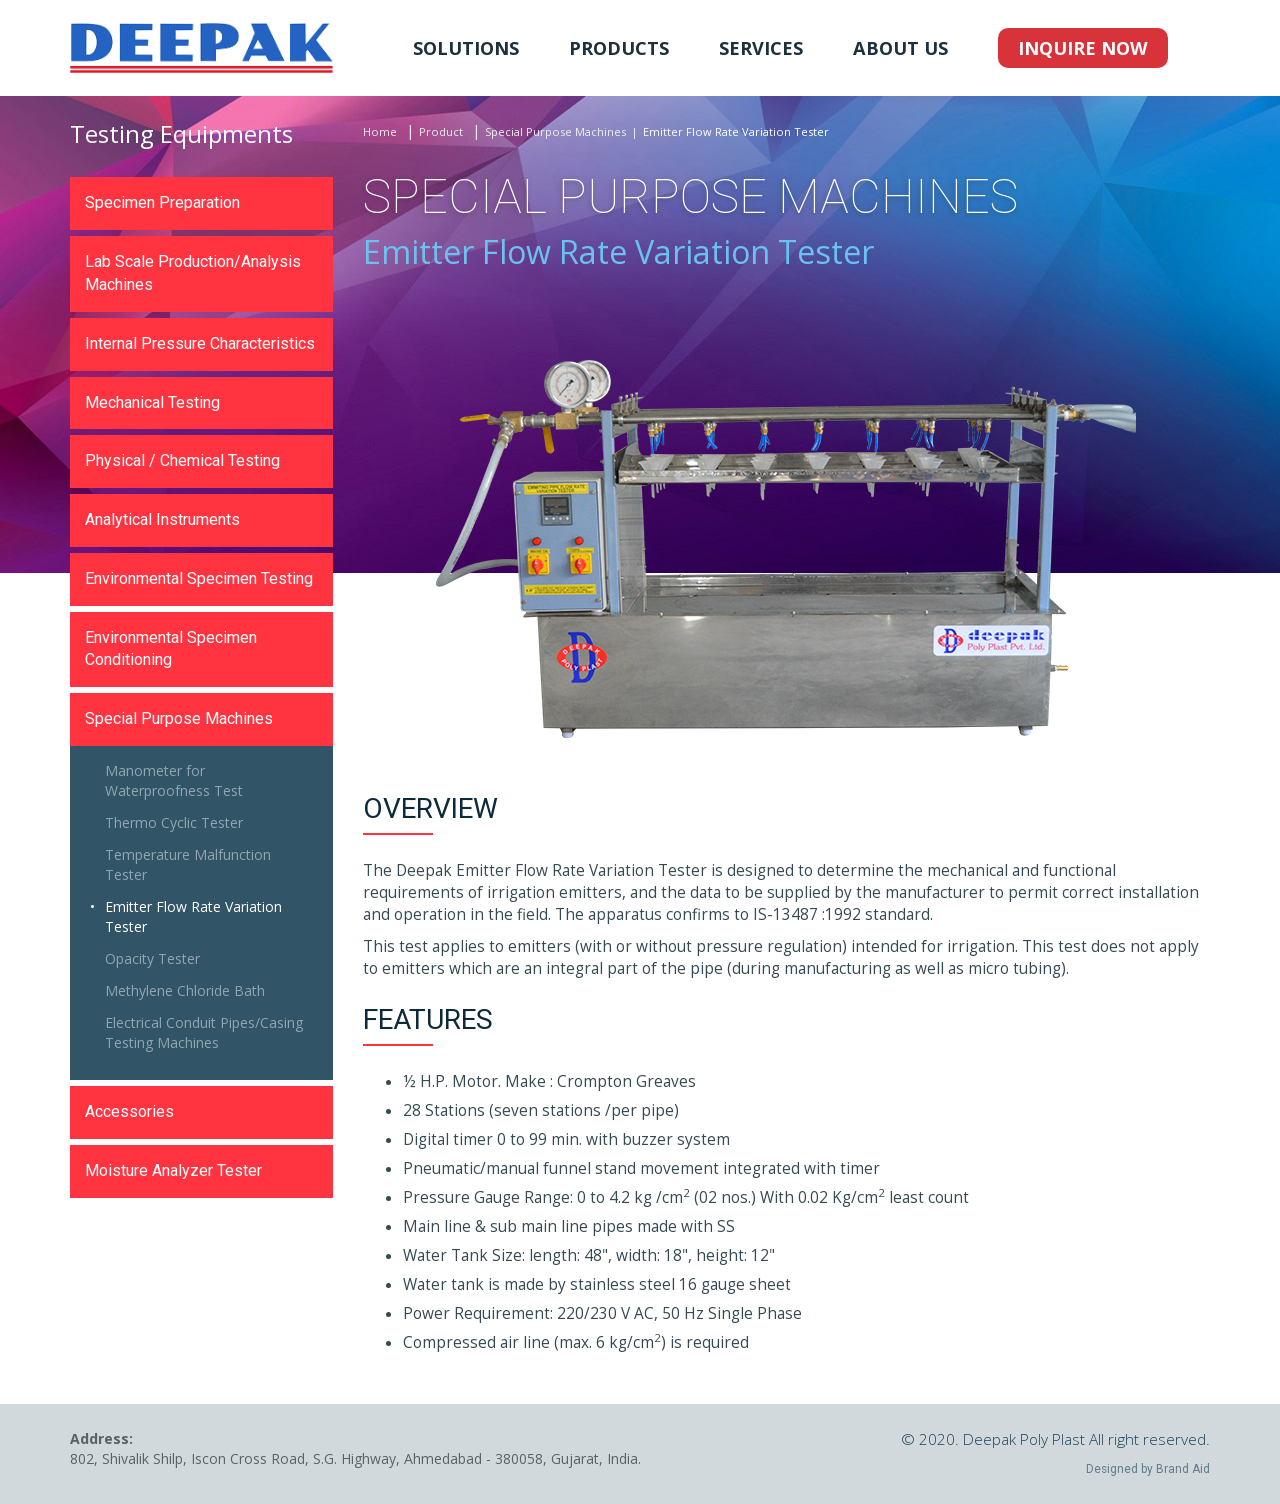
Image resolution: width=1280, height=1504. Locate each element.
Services (761, 48)
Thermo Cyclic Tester (174, 822)
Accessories (129, 1111)
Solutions (466, 48)
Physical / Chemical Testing (182, 460)
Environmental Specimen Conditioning (171, 649)
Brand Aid (1183, 1469)
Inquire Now (1083, 48)
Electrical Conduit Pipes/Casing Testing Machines (204, 1032)
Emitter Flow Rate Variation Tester (193, 916)
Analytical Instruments (162, 519)
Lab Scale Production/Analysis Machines (193, 273)
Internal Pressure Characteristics (200, 343)
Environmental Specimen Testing (199, 578)
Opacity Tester (152, 958)
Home (380, 131)
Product (441, 131)
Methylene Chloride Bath (185, 990)
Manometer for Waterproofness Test (174, 780)
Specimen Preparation (162, 202)
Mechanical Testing (152, 402)
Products (619, 48)
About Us (900, 48)
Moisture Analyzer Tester (173, 1170)
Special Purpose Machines (555, 131)
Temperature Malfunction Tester (188, 864)
